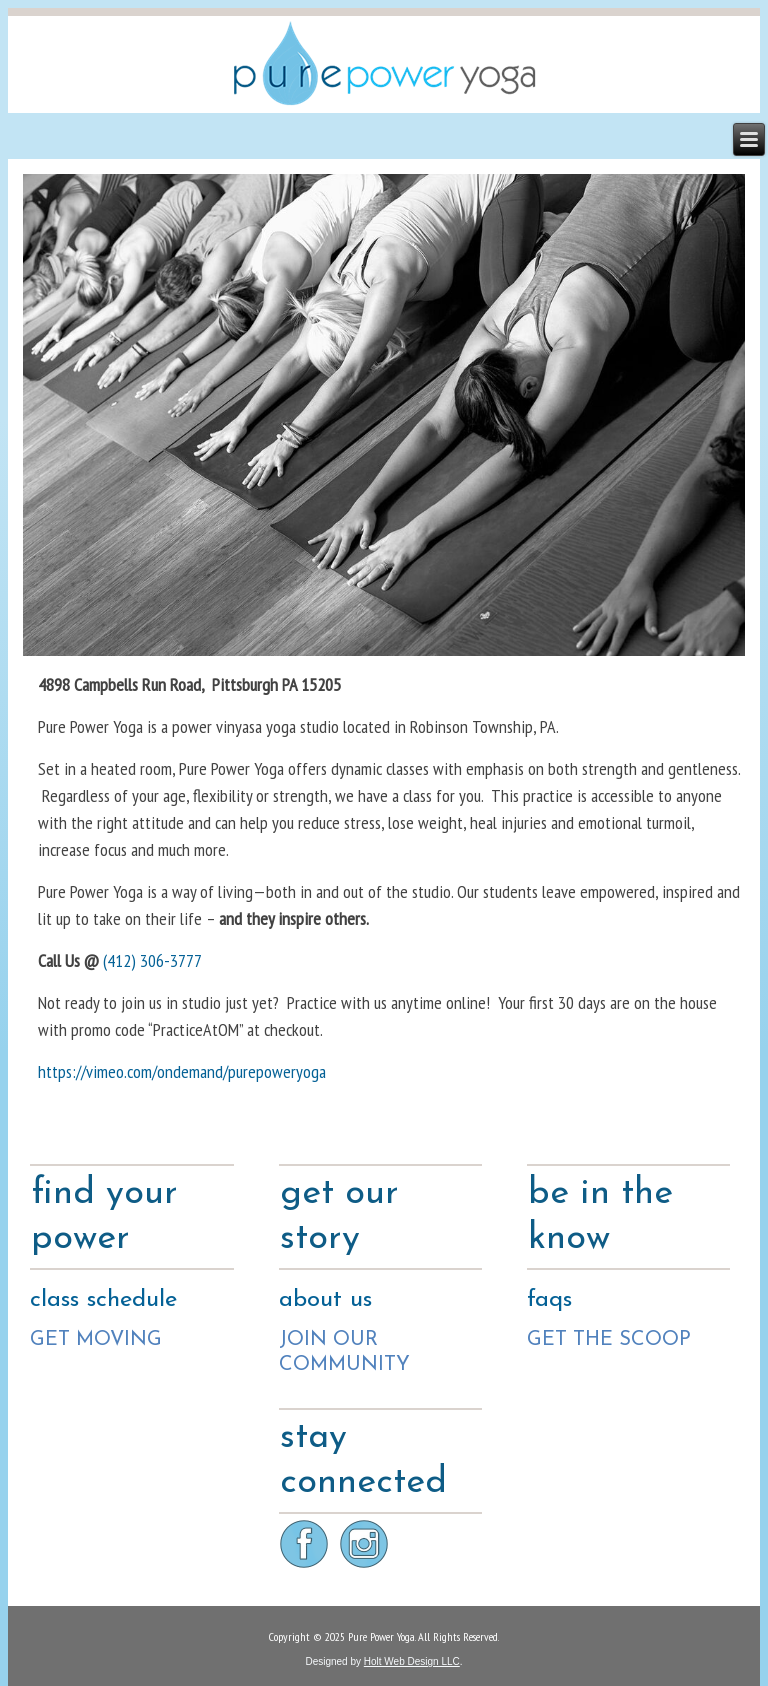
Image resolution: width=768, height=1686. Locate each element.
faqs (549, 1300)
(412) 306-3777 (152, 960)
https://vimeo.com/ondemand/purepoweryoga (182, 1071)
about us (325, 1300)
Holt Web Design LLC (412, 1661)
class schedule (103, 1300)
